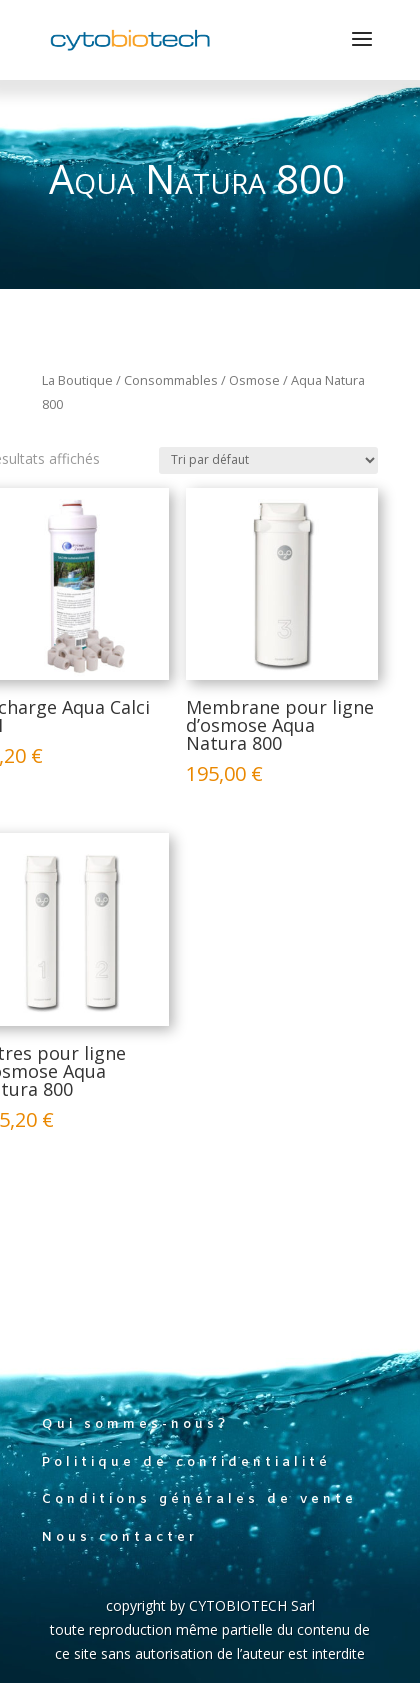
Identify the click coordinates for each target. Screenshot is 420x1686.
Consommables (171, 380)
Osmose (254, 380)
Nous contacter (120, 1537)
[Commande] (268, 460)
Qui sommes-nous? (135, 1424)
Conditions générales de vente (199, 1499)
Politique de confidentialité (186, 1462)
